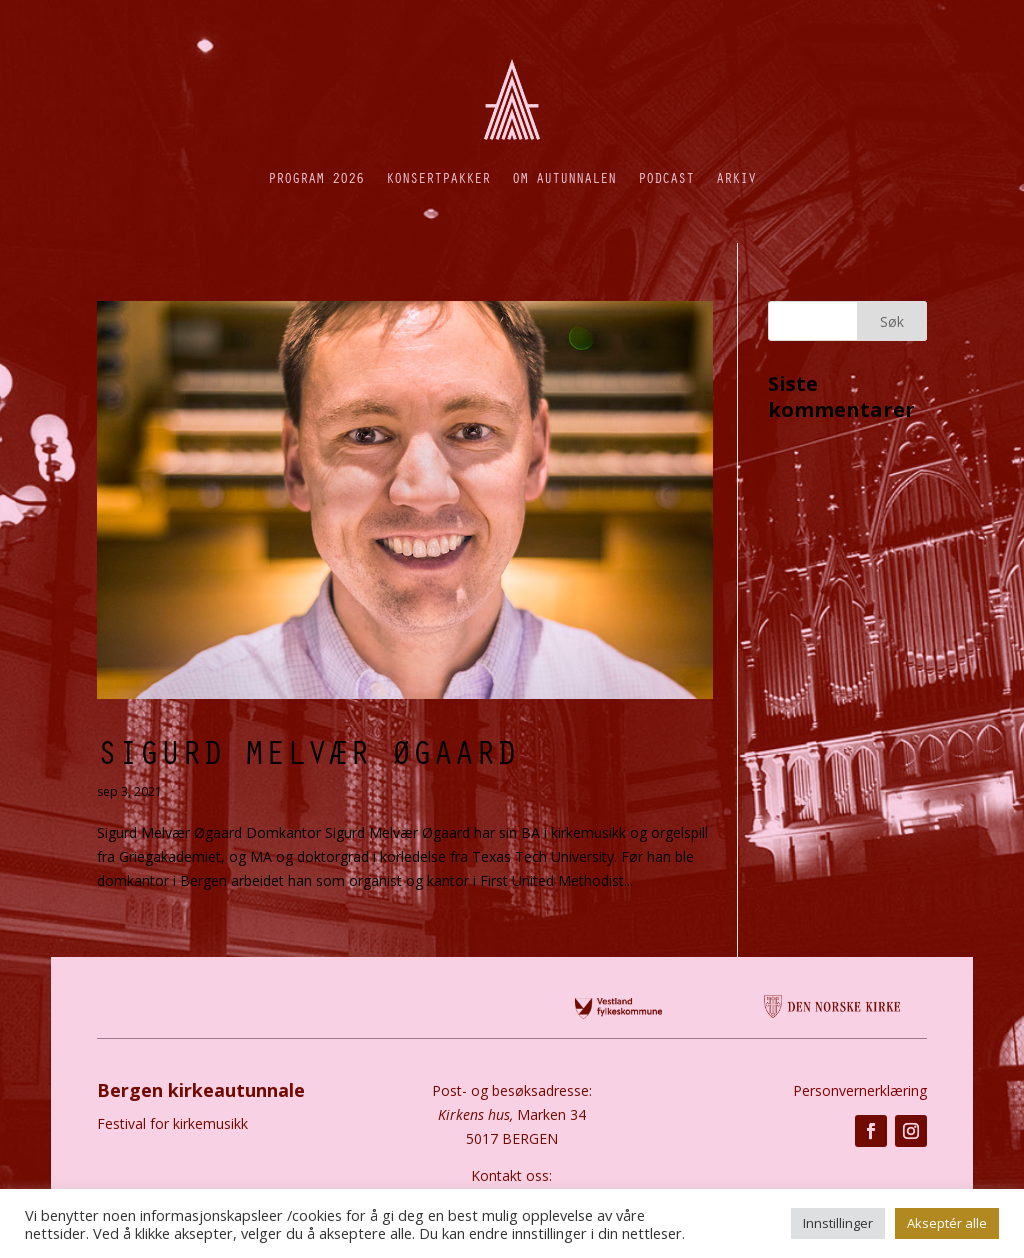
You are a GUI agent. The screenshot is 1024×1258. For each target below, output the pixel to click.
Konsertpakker (438, 177)
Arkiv (736, 177)
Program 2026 (316, 177)
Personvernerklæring (860, 1090)
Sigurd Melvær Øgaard (307, 751)
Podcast (666, 177)
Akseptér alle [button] (947, 1223)
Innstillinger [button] (838, 1223)
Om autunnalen (564, 177)
